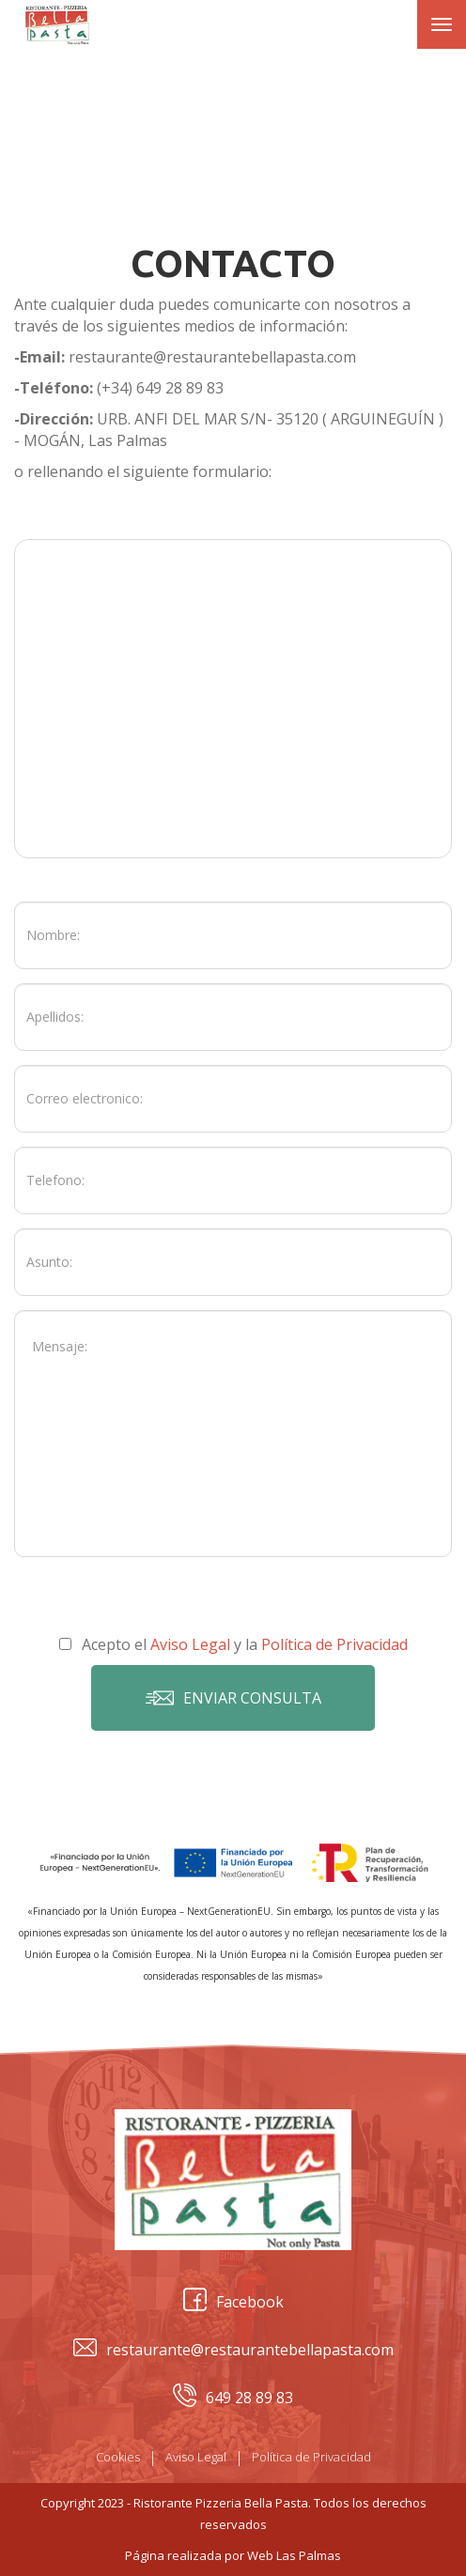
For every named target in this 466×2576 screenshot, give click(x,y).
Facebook (233, 2302)
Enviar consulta (233, 1698)
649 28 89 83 (233, 2398)
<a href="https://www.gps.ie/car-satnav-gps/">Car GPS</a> (233, 698)
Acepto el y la (233, 1644)
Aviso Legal (195, 2456)
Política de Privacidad (311, 2456)
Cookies (118, 2456)
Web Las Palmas (294, 2555)
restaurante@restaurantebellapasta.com (233, 2350)
